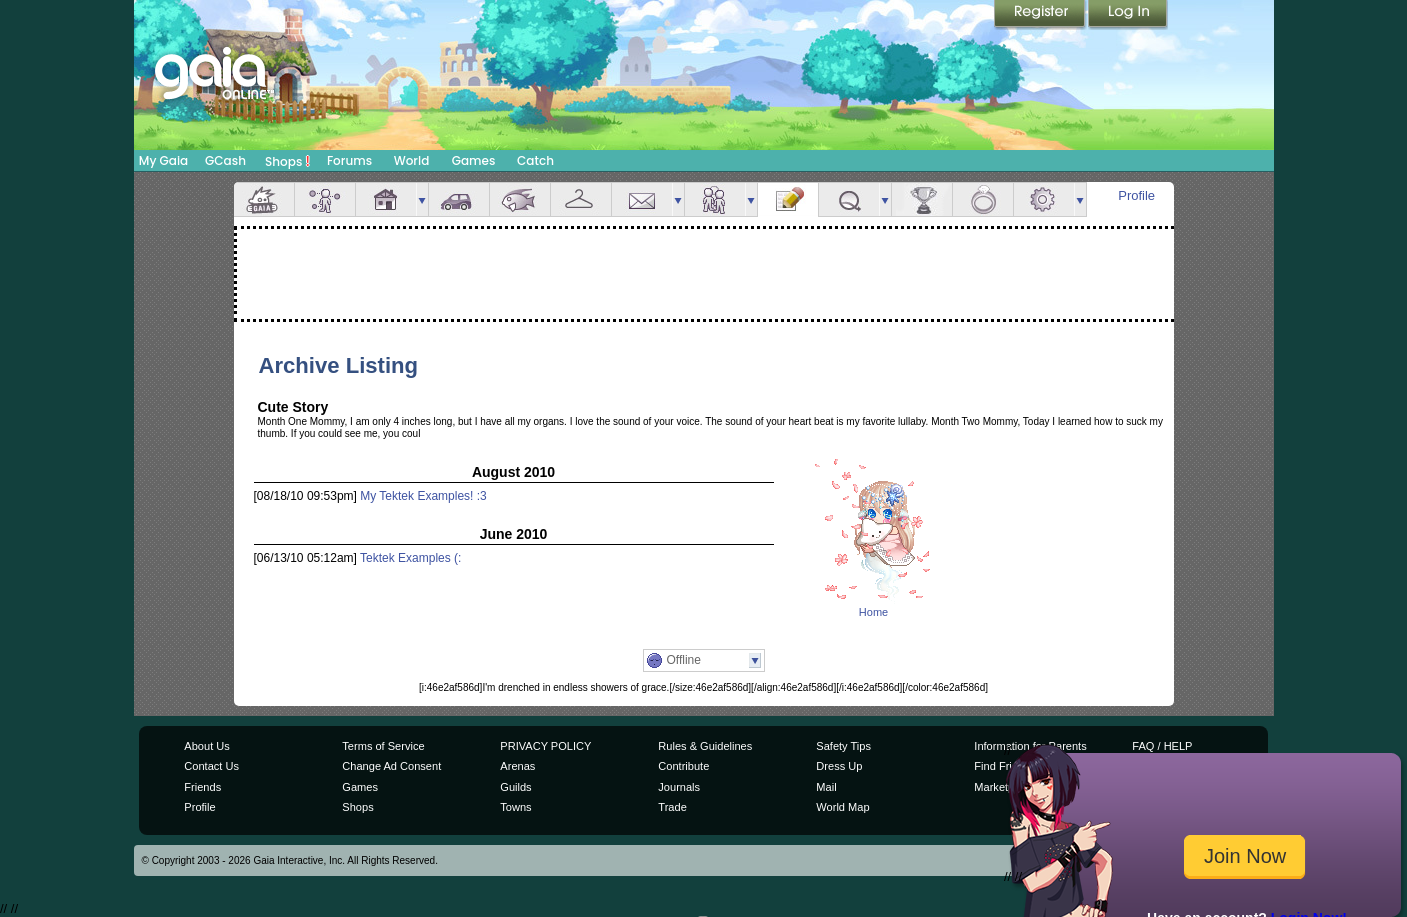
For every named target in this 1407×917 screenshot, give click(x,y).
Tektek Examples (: (410, 558)
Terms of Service (383, 746)
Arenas (517, 766)
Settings (1044, 199)
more (422, 199)
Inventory (581, 199)
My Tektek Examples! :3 (423, 496)
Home (873, 612)
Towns (515, 807)
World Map (842, 807)
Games (474, 160)
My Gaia (163, 160)
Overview (264, 199)
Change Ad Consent (391, 766)
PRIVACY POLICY (545, 746)
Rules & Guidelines (705, 746)
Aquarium (520, 199)
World (412, 160)
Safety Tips (843, 746)
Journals (679, 787)
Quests (849, 199)
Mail (642, 199)
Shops (287, 161)
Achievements (922, 199)
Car (459, 199)
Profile (1136, 195)
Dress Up (839, 766)
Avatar (325, 199)
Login (1128, 15)
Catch (535, 160)
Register (1041, 15)
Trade (672, 807)
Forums (349, 160)
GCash (225, 160)
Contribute (683, 766)
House (386, 199)
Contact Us (211, 766)
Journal (788, 199)
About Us (206, 746)
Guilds (515, 787)
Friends (715, 199)
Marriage (983, 199)
